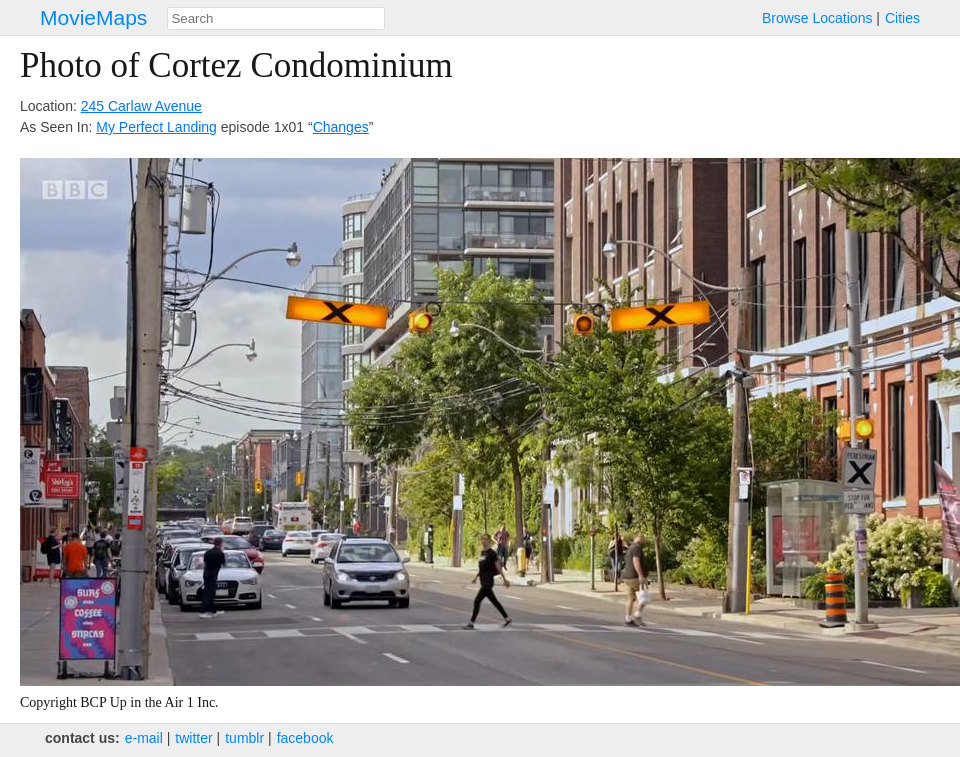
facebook (305, 738)
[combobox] (276, 18)
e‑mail (144, 738)
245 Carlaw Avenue (141, 106)
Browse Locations (817, 18)
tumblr (244, 738)
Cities (902, 18)
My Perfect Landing (156, 127)
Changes (341, 127)
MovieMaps (93, 17)
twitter (193, 738)
